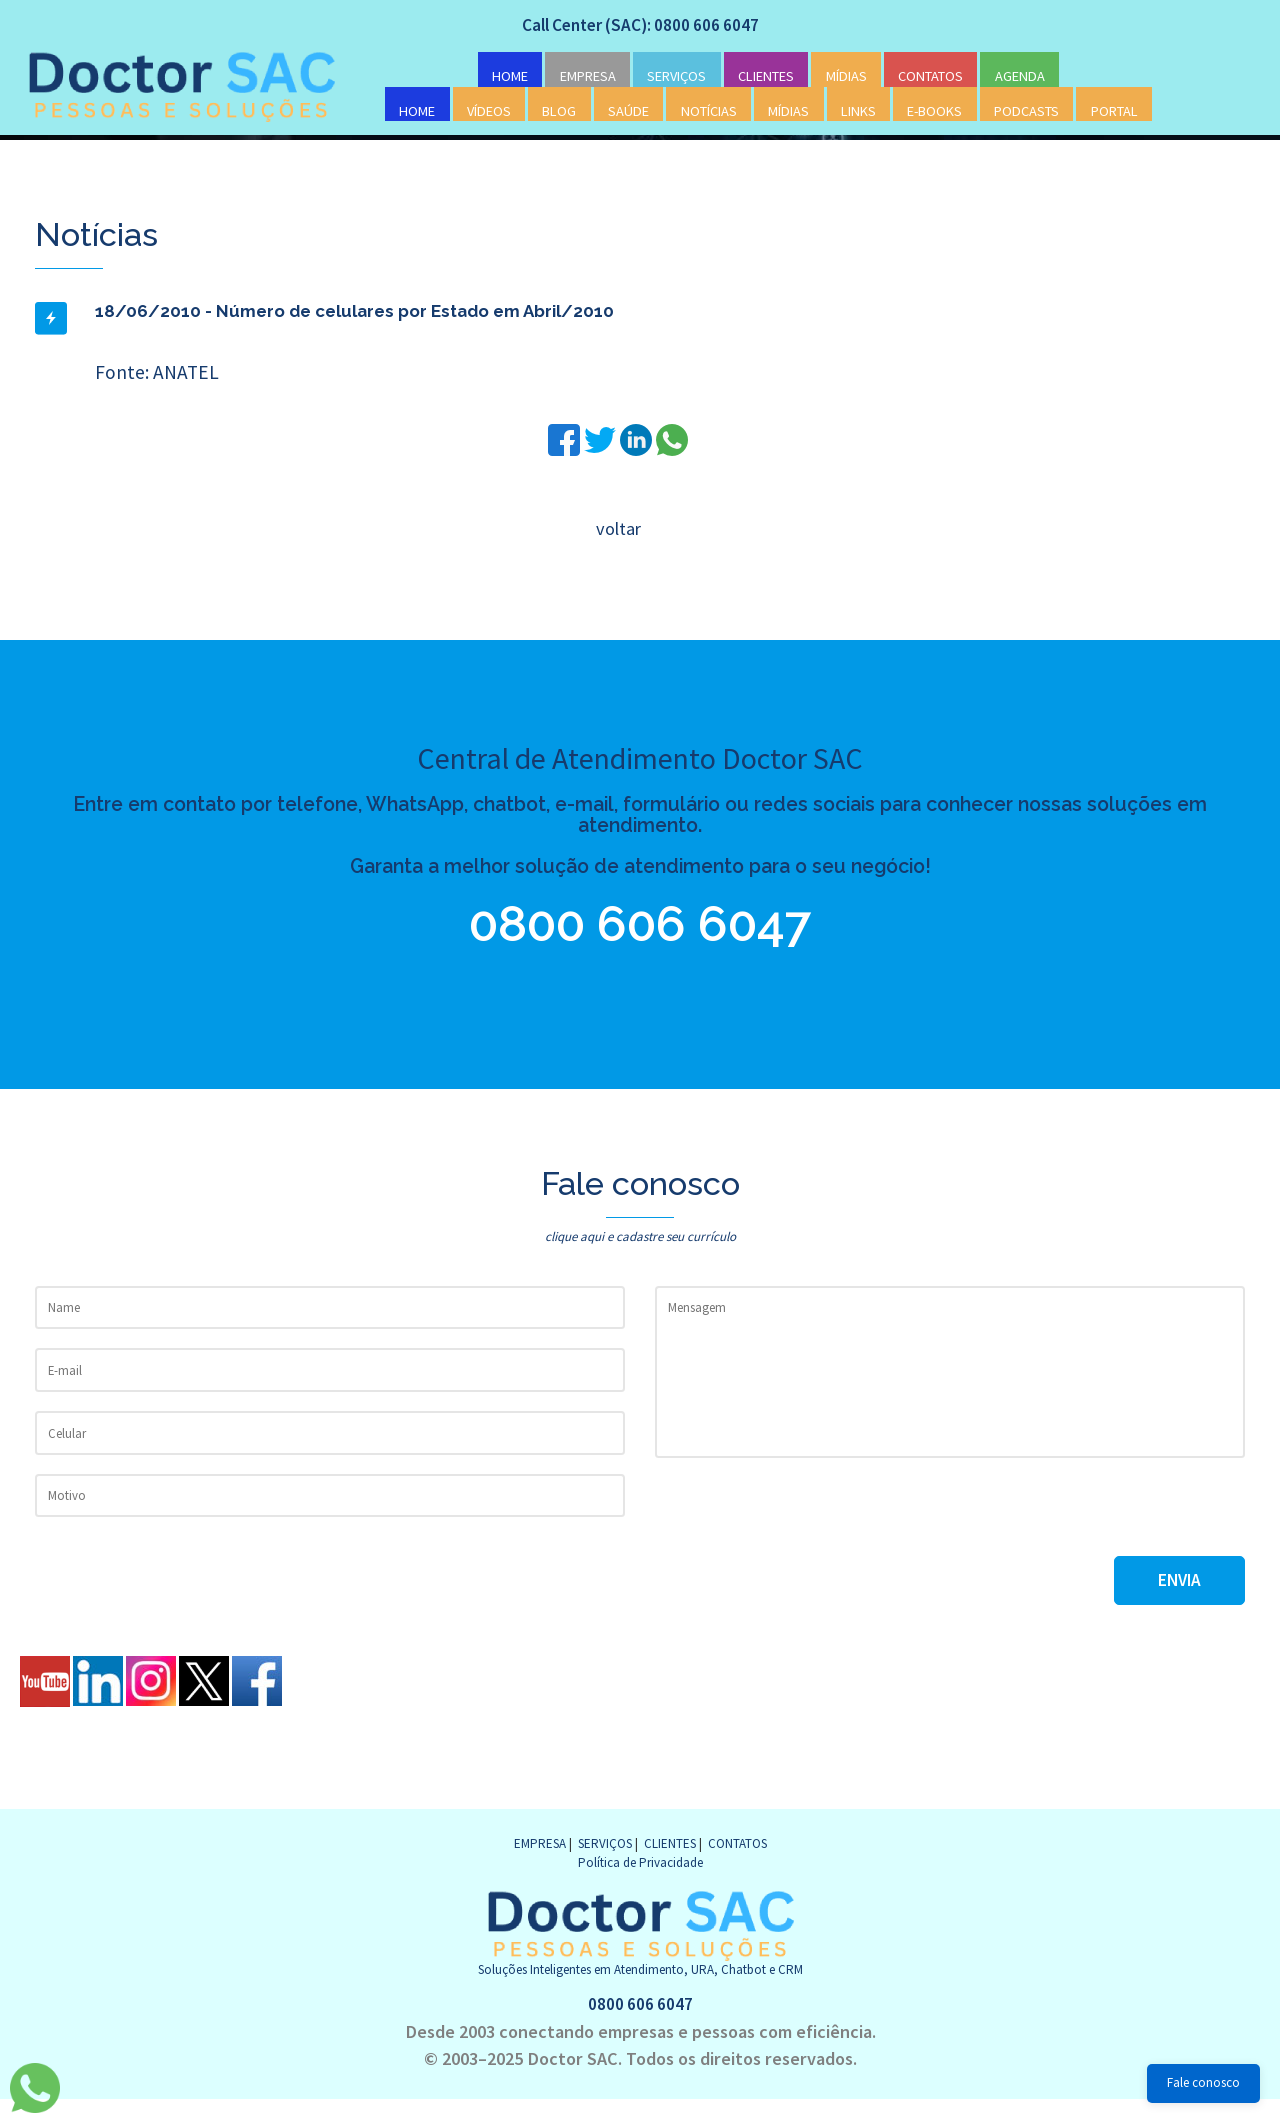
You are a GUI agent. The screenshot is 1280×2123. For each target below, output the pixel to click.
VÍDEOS (489, 112)
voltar (618, 529)
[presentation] (807, 1536)
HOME (510, 78)
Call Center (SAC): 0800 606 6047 (640, 26)
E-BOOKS (934, 112)
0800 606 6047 (640, 929)
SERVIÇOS (676, 78)
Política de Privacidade (640, 1884)
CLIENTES (766, 78)
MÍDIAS (846, 78)
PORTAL (1114, 112)
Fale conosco (1203, 2082)
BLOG (559, 112)
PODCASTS (1026, 112)
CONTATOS (930, 78)
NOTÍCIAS (709, 112)
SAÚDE (628, 112)
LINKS (858, 112)
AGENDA (1020, 78)
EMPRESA (588, 78)
